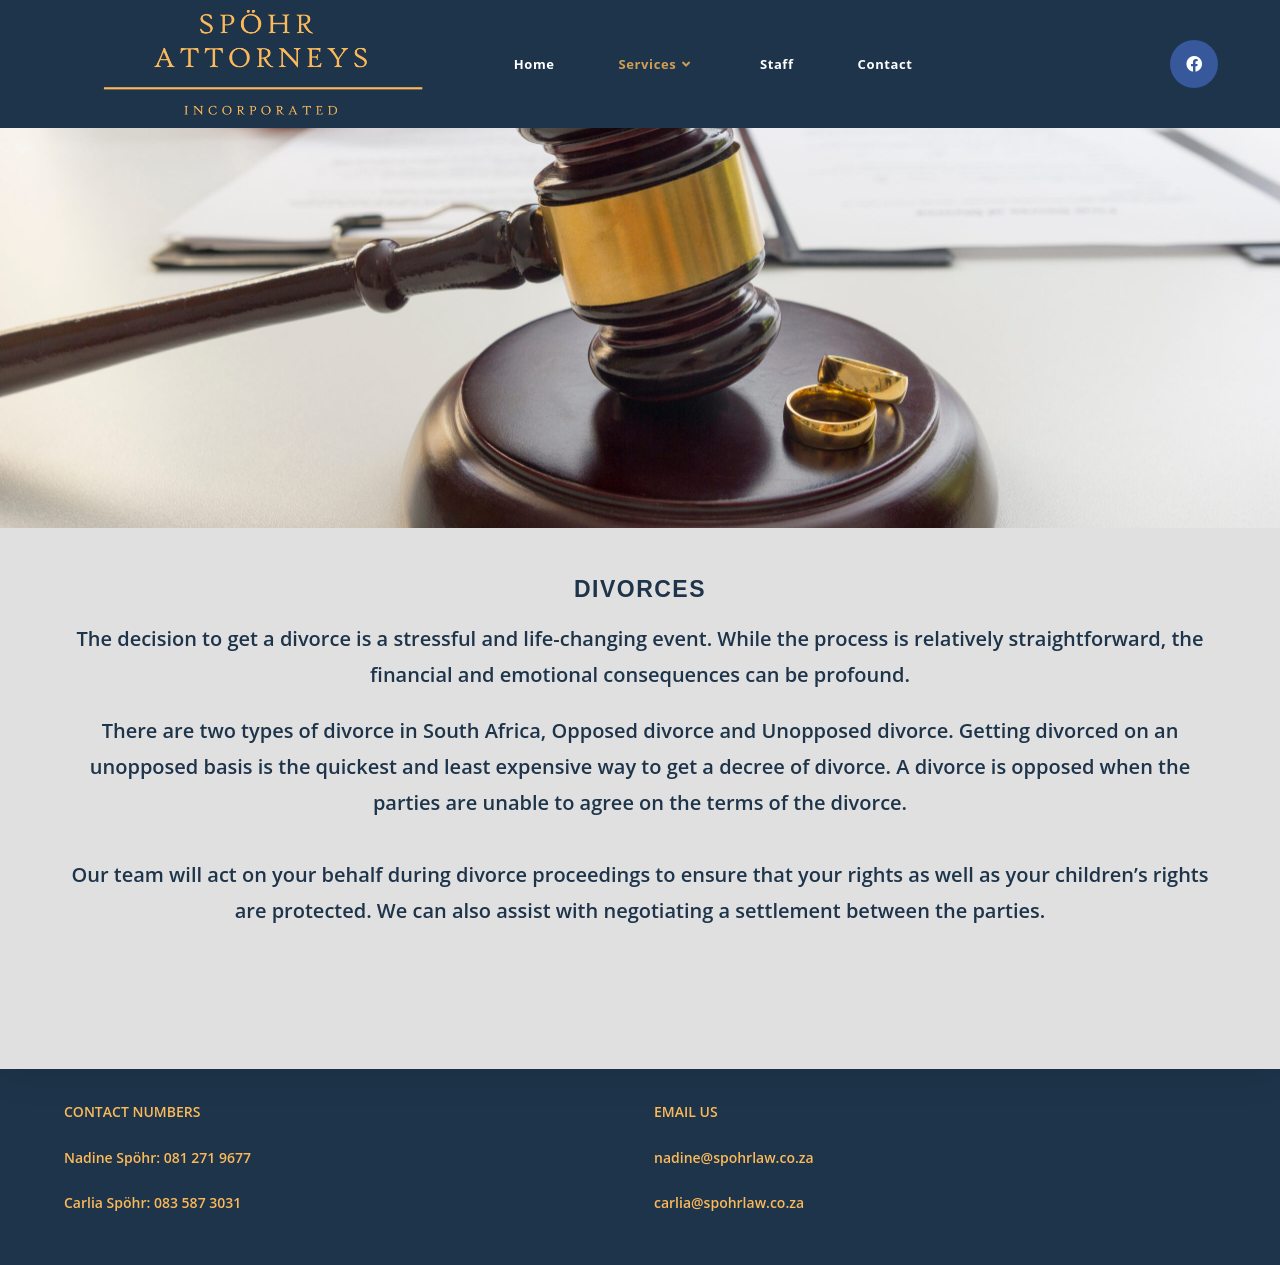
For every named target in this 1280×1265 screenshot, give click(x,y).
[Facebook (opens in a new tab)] (1194, 64)
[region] (640, 328)
